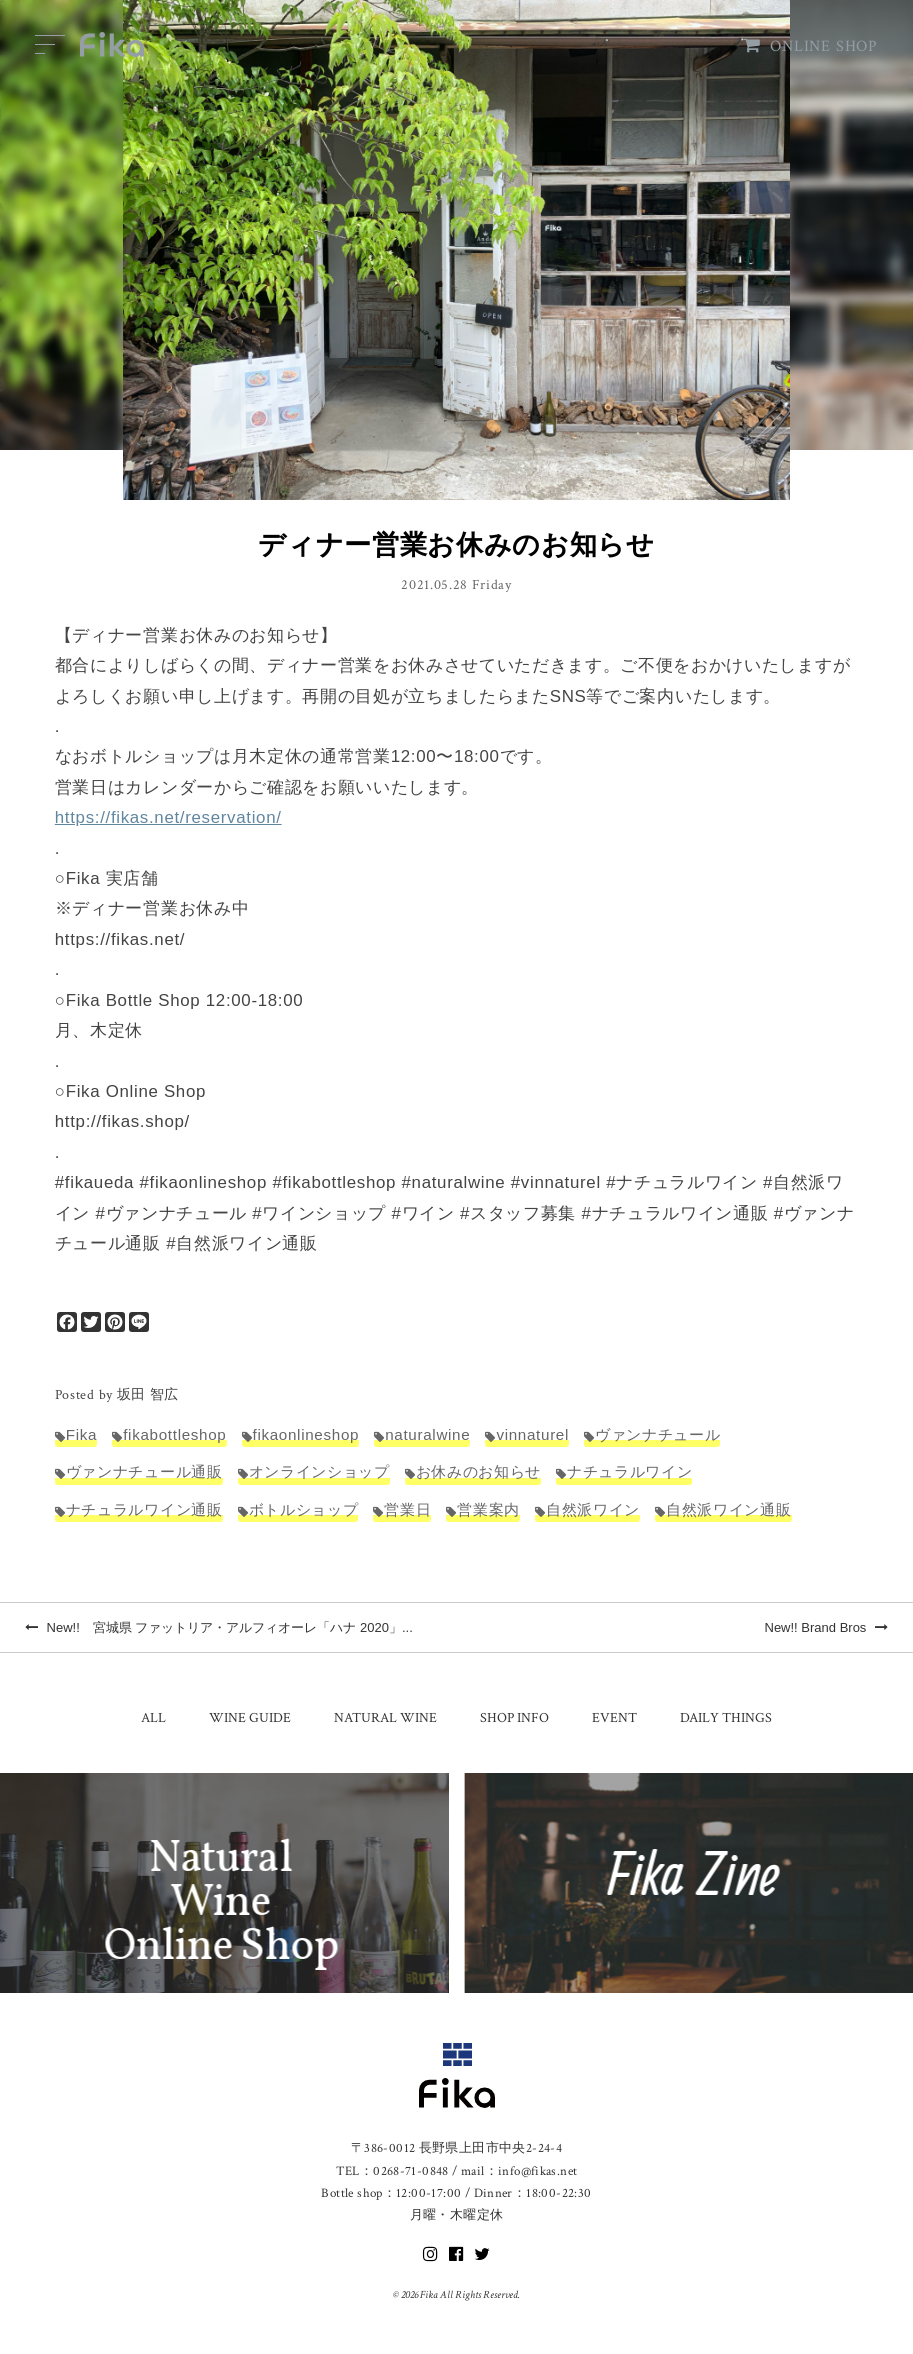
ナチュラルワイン (629, 1471)
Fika (81, 1434)
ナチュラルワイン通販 (144, 1509)
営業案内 (488, 1509)
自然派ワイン (593, 1509)
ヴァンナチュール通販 (144, 1471)
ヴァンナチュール (657, 1434)
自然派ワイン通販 (728, 1509)
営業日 (407, 1509)
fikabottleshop (174, 1434)
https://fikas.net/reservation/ (168, 817)
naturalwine (427, 1434)
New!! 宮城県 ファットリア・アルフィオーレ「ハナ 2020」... (219, 1627)
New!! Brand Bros (827, 1627)
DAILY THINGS (726, 1718)
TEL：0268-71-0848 (392, 2171)
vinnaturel (532, 1434)
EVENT (614, 1718)
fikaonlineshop (306, 1434)
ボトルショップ (304, 1509)
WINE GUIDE (250, 1718)
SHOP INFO (514, 1718)
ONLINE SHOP (810, 46)
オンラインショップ (319, 1471)
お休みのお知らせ (478, 1471)
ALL (153, 1718)
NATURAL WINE (385, 1718)
